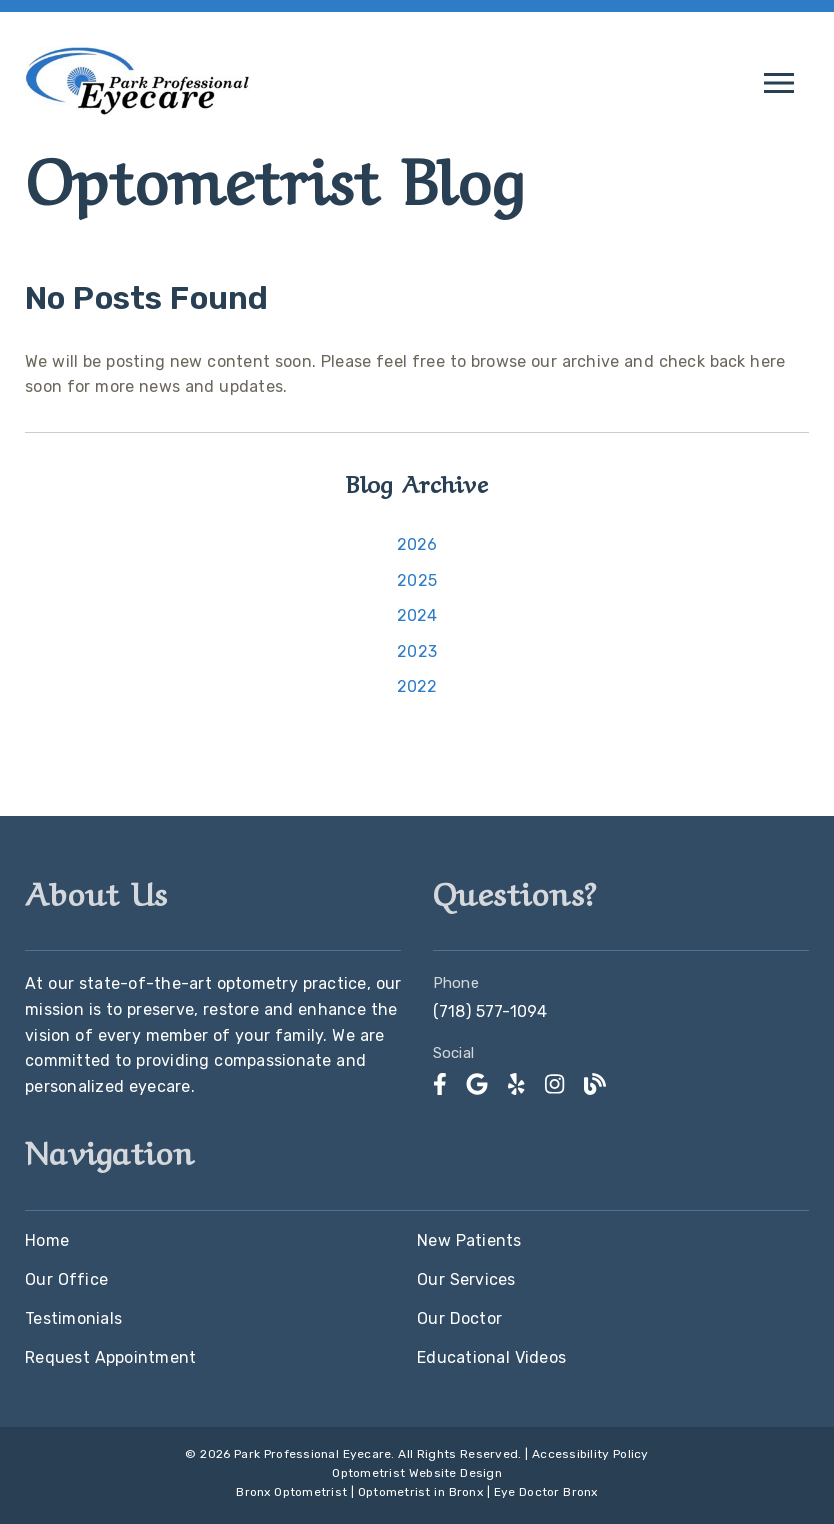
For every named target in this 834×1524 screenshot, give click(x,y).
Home (47, 1240)
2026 (417, 544)
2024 (417, 615)
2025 (417, 580)
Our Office (66, 1279)
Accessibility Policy (590, 1454)
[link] (137, 115)
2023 (417, 651)
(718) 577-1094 (490, 1011)
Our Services (466, 1279)
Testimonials (73, 1318)
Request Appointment (110, 1357)
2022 (417, 686)
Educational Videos (491, 1357)
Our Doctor (459, 1318)
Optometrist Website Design (417, 1473)
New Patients (469, 1240)
